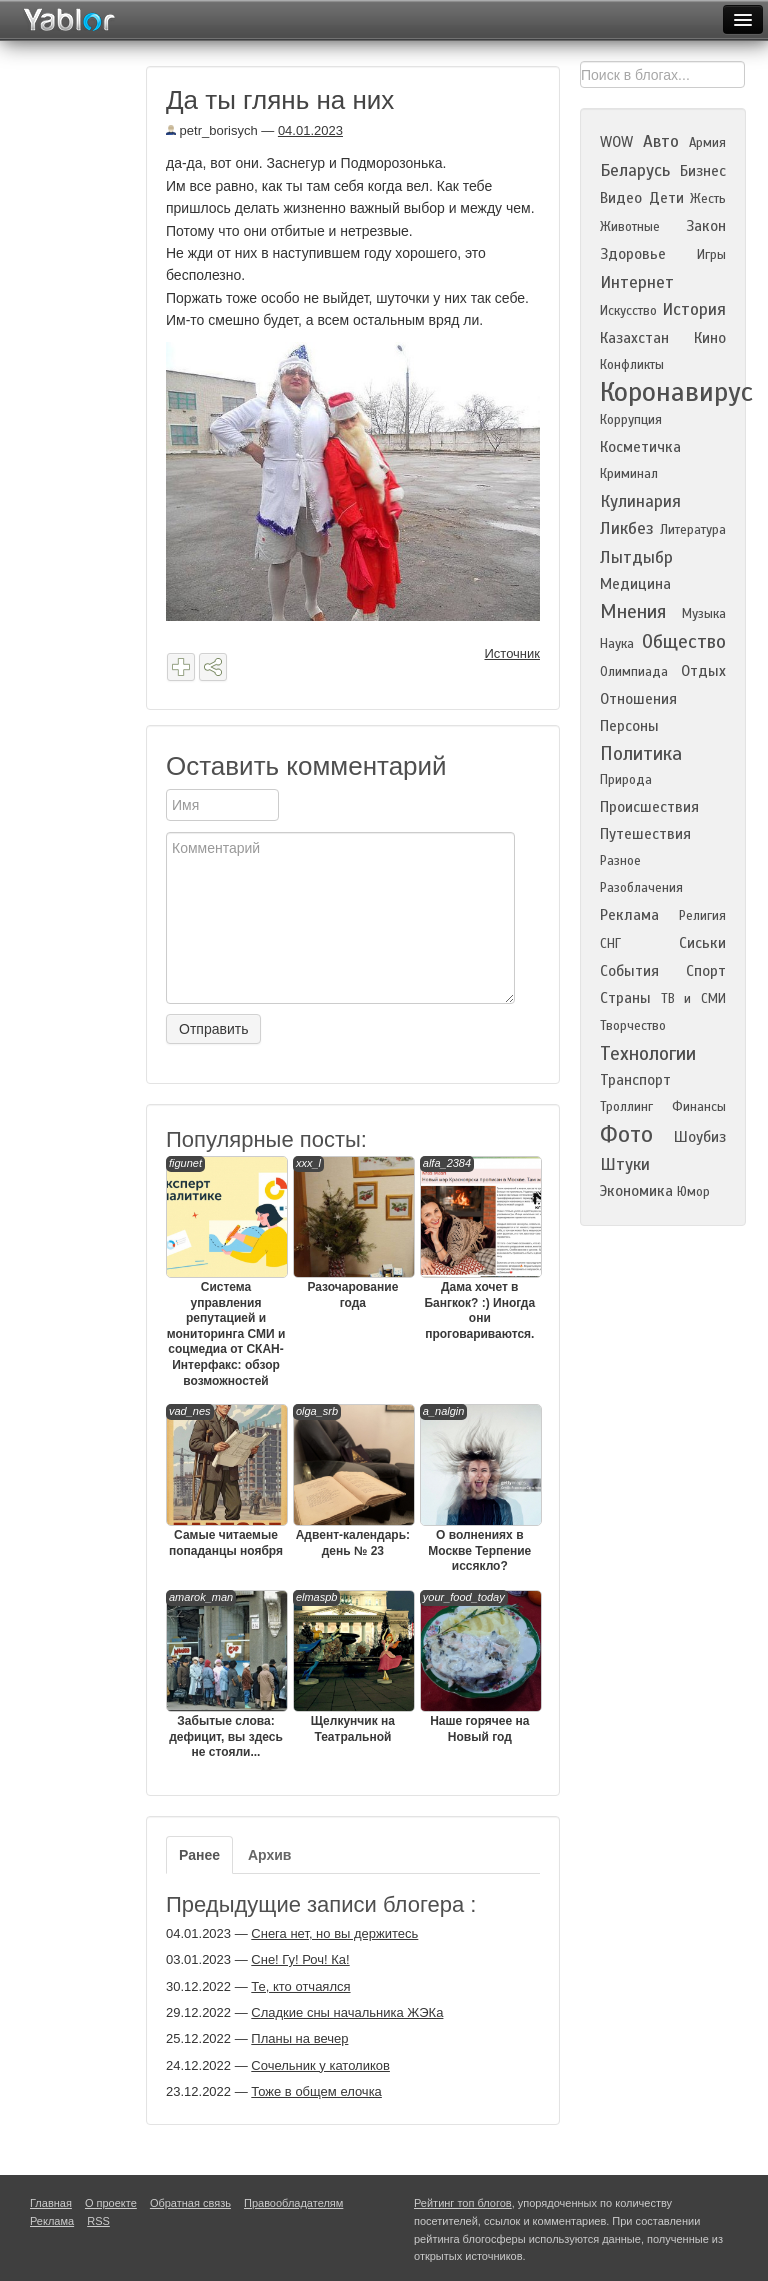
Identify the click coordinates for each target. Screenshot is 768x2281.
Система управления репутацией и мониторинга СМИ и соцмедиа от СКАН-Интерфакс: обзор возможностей (226, 1272)
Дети (666, 198)
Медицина (635, 584)
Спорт (706, 971)
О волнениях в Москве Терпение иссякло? (480, 1488)
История (694, 309)
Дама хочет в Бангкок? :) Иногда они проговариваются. (480, 1248)
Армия (707, 143)
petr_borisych (212, 130)
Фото (626, 1134)
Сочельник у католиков (320, 2065)
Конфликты (632, 365)
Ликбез (627, 528)
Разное (620, 861)
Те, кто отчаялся (300, 1986)
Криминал (629, 474)
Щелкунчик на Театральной (353, 1667)
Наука (617, 644)
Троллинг (626, 1107)
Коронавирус (676, 392)
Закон (706, 226)
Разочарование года (353, 1233)
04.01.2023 (310, 130)
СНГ (610, 944)
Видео (621, 198)
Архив (269, 1855)
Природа (626, 780)
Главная (51, 2203)
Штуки (625, 1164)
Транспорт (635, 1080)
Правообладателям (293, 2203)
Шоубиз (700, 1137)
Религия (702, 916)
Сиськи (702, 943)
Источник (513, 653)
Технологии (648, 1053)
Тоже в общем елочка (316, 2091)
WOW (616, 142)
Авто (661, 141)
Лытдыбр (636, 557)
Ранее (199, 1855)
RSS (98, 2221)
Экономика (636, 1191)
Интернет (637, 282)
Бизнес (703, 171)
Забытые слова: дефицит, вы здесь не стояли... (226, 1674)
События (629, 971)
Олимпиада (634, 672)
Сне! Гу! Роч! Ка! (300, 1959)
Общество (684, 641)
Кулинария (640, 501)
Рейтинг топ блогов (463, 2203)
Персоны (629, 726)
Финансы (699, 1107)
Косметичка (640, 447)
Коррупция (631, 420)
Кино (710, 338)
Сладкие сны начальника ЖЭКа (347, 2012)
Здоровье (633, 254)
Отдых (703, 671)
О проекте (111, 2203)
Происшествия (649, 807)
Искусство (628, 311)
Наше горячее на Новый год (480, 1667)
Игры (711, 255)
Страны (625, 998)
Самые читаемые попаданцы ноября (226, 1481)
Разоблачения (641, 888)
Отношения (638, 699)
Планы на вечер (299, 2038)
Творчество (633, 1026)
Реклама (629, 915)
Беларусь (635, 170)
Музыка (704, 614)
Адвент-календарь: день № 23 (353, 1481)
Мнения (633, 611)
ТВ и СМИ (693, 999)
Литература (693, 530)
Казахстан (634, 338)
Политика (641, 753)
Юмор (693, 1192)
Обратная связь (190, 2203)
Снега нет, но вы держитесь (334, 1933)
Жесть (708, 199)
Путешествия (645, 834)
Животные (630, 227)
